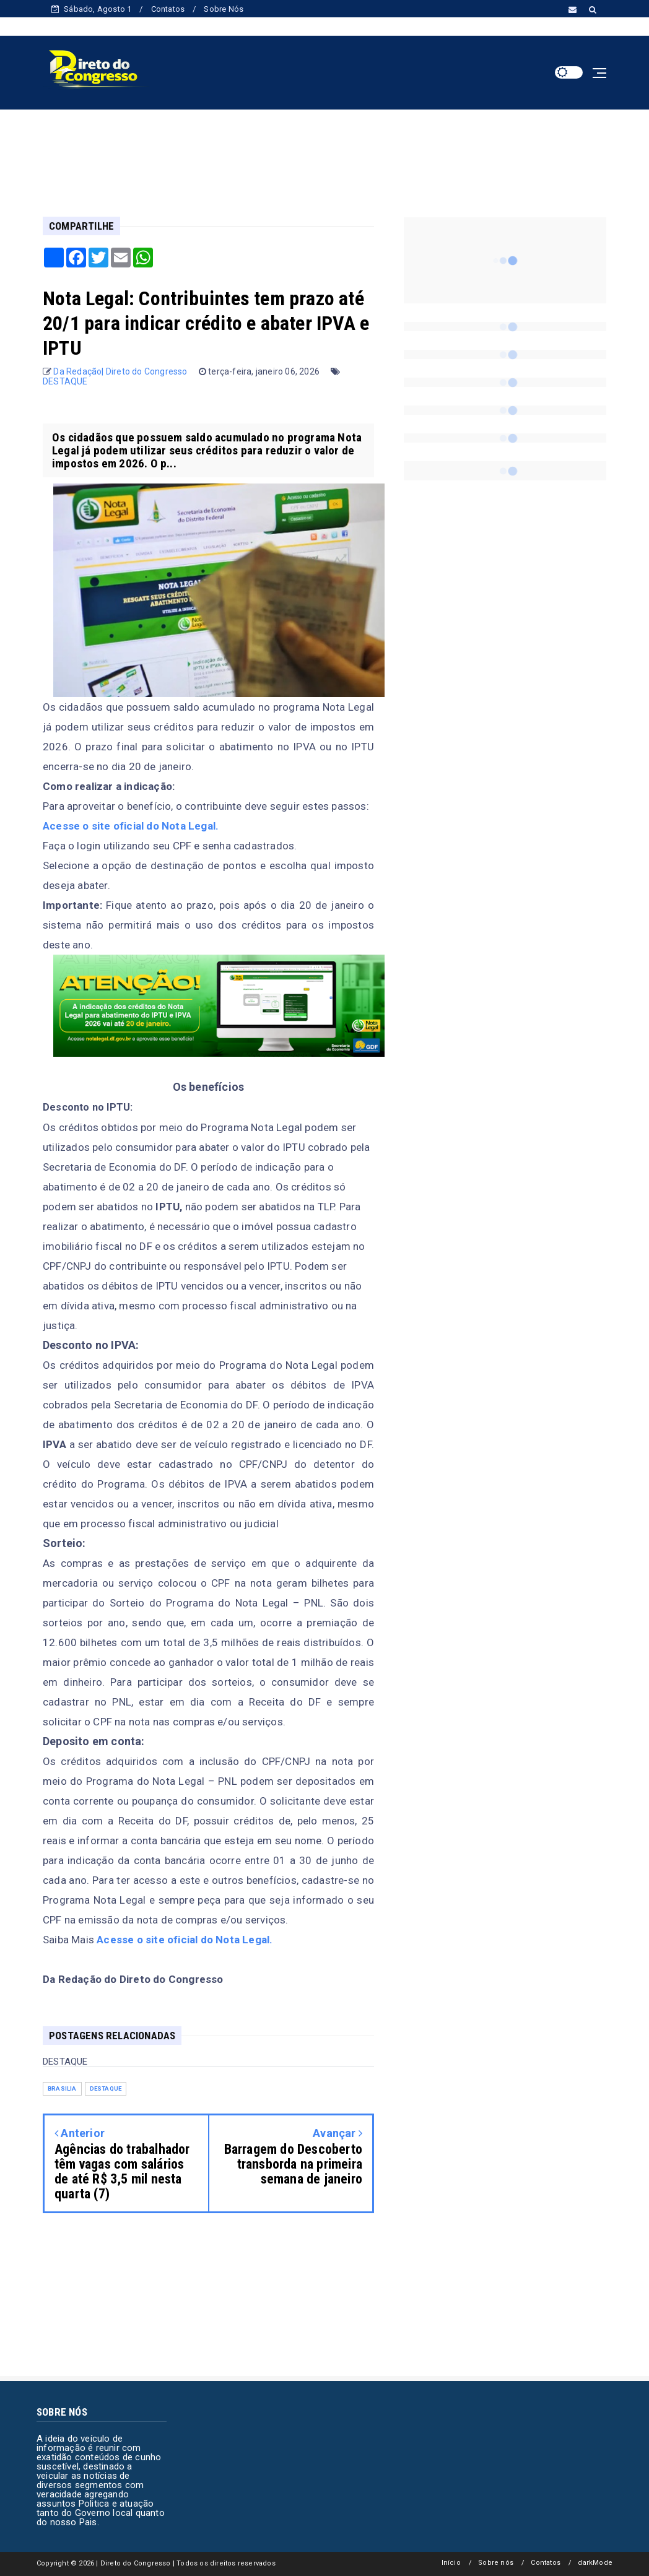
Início (451, 2562)
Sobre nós (495, 2562)
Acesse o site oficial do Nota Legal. (131, 826)
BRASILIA (62, 2088)
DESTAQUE (65, 381)
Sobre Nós (223, 9)
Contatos (168, 9)
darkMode (595, 2562)
